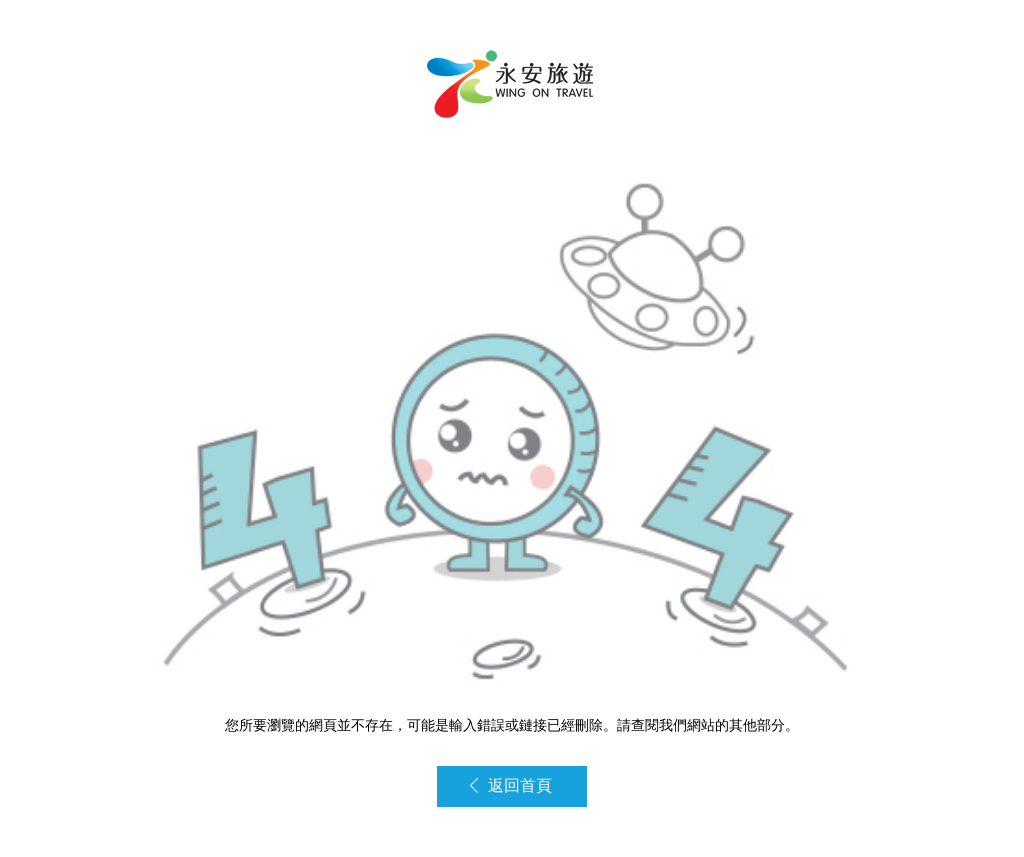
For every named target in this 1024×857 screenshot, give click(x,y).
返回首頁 (511, 785)
